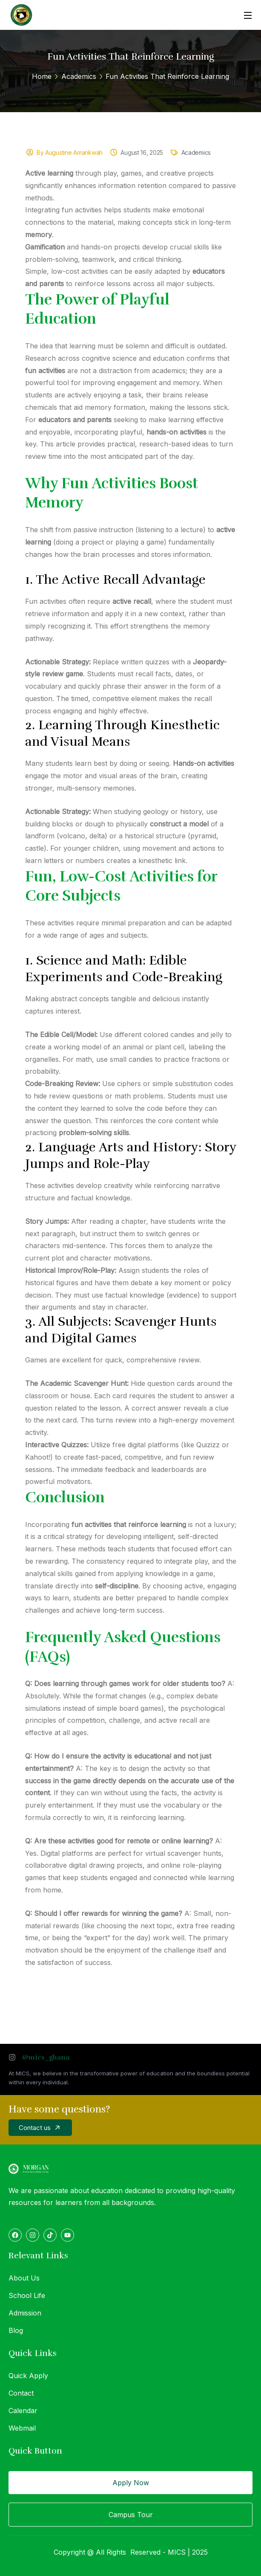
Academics (78, 76)
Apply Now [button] (130, 2482)
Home (42, 76)
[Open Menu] (248, 15)
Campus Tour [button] (131, 2514)
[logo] (21, 14)
